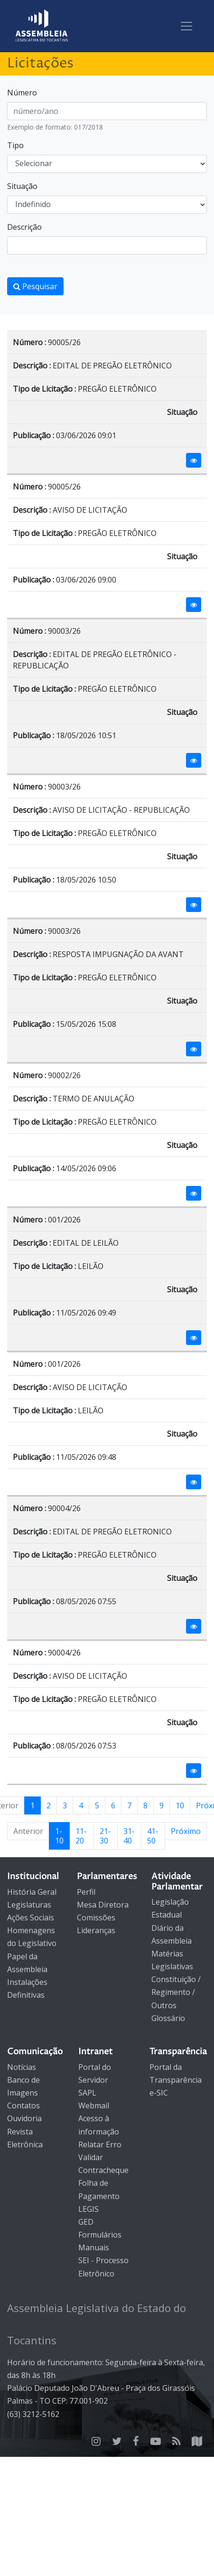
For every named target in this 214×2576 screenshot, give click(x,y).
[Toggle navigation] (186, 26)
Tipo (15, 145)
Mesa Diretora (103, 1904)
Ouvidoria (24, 2118)
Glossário (168, 2018)
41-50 (152, 1836)
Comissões (96, 1917)
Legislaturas (29, 1904)
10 (180, 1805)
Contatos (23, 2105)
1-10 (59, 1836)
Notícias (21, 2067)
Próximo (186, 1831)
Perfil (86, 1892)
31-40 (129, 1836)
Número (22, 92)
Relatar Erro (99, 2144)
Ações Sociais (30, 1917)
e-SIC (158, 2092)
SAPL (87, 2092)
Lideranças (96, 1930)
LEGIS (88, 2209)
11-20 (81, 1836)
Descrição (24, 227)
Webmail (93, 2105)
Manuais (93, 2247)
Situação (22, 186)
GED (85, 2222)
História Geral (31, 1892)
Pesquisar (35, 286)
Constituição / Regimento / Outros (176, 1992)
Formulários (99, 2234)
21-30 (105, 1836)
